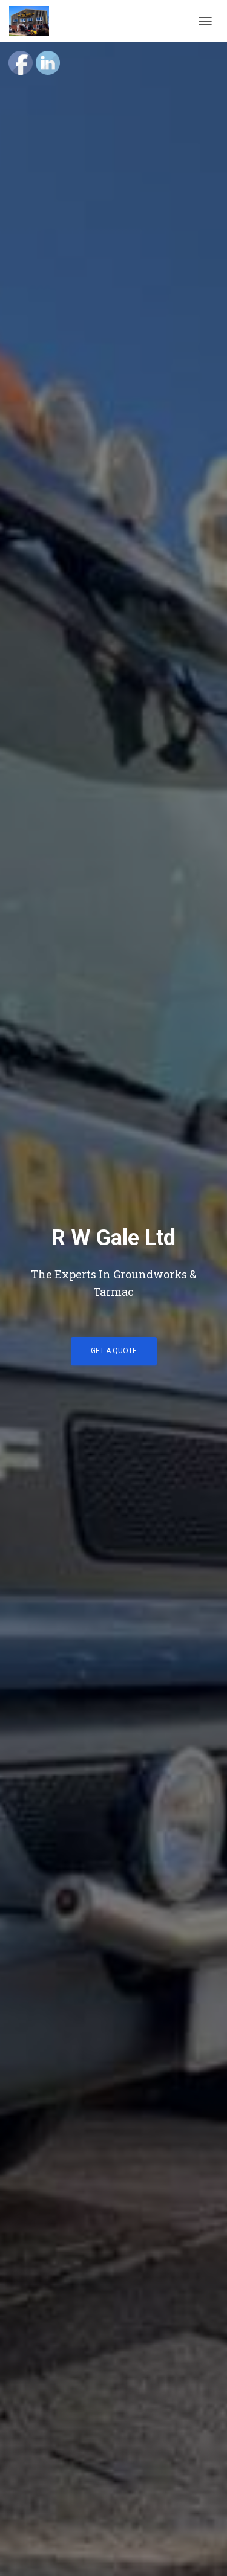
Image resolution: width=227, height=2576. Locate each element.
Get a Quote (114, 1351)
